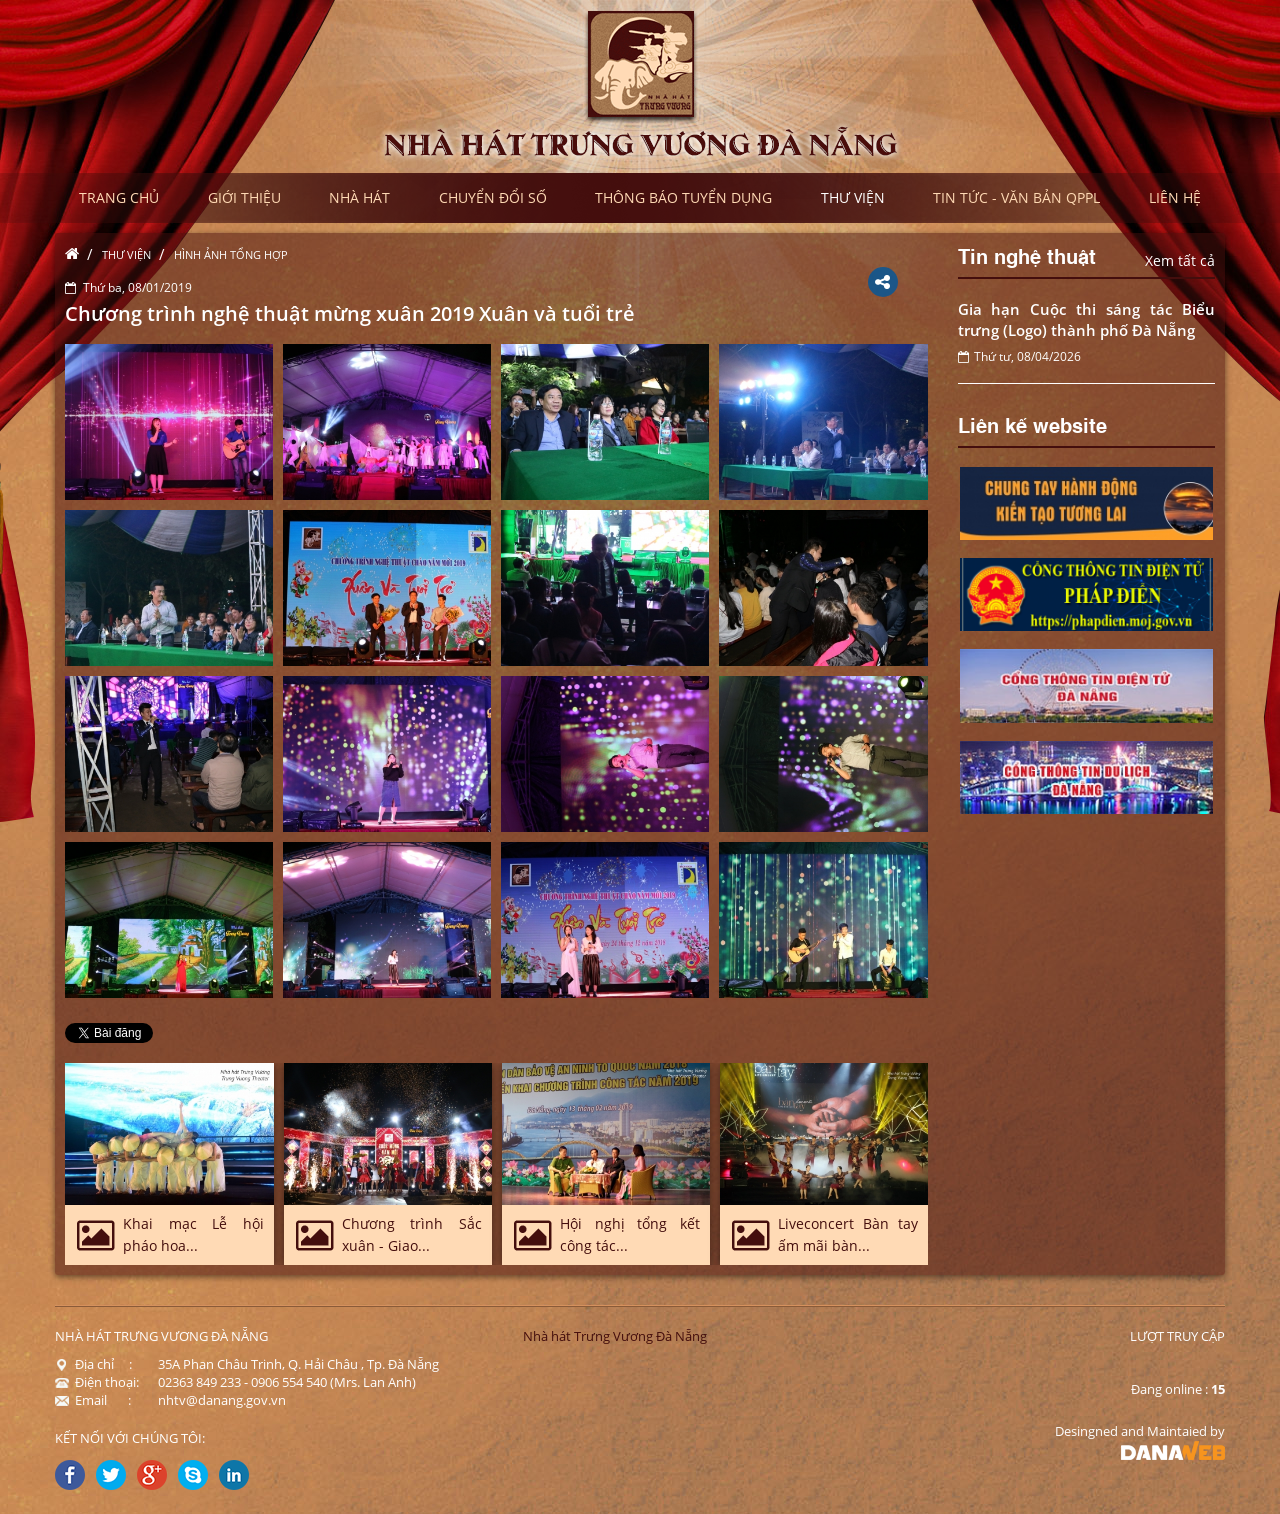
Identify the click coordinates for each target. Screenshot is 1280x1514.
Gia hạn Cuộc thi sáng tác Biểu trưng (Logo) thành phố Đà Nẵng (1087, 319)
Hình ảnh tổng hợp (231, 254)
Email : (93, 1400)
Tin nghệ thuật (1027, 255)
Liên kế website (1032, 424)
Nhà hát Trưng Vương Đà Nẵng (615, 1336)
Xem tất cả (1180, 260)
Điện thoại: (97, 1382)
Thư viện (126, 254)
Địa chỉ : (93, 1364)
